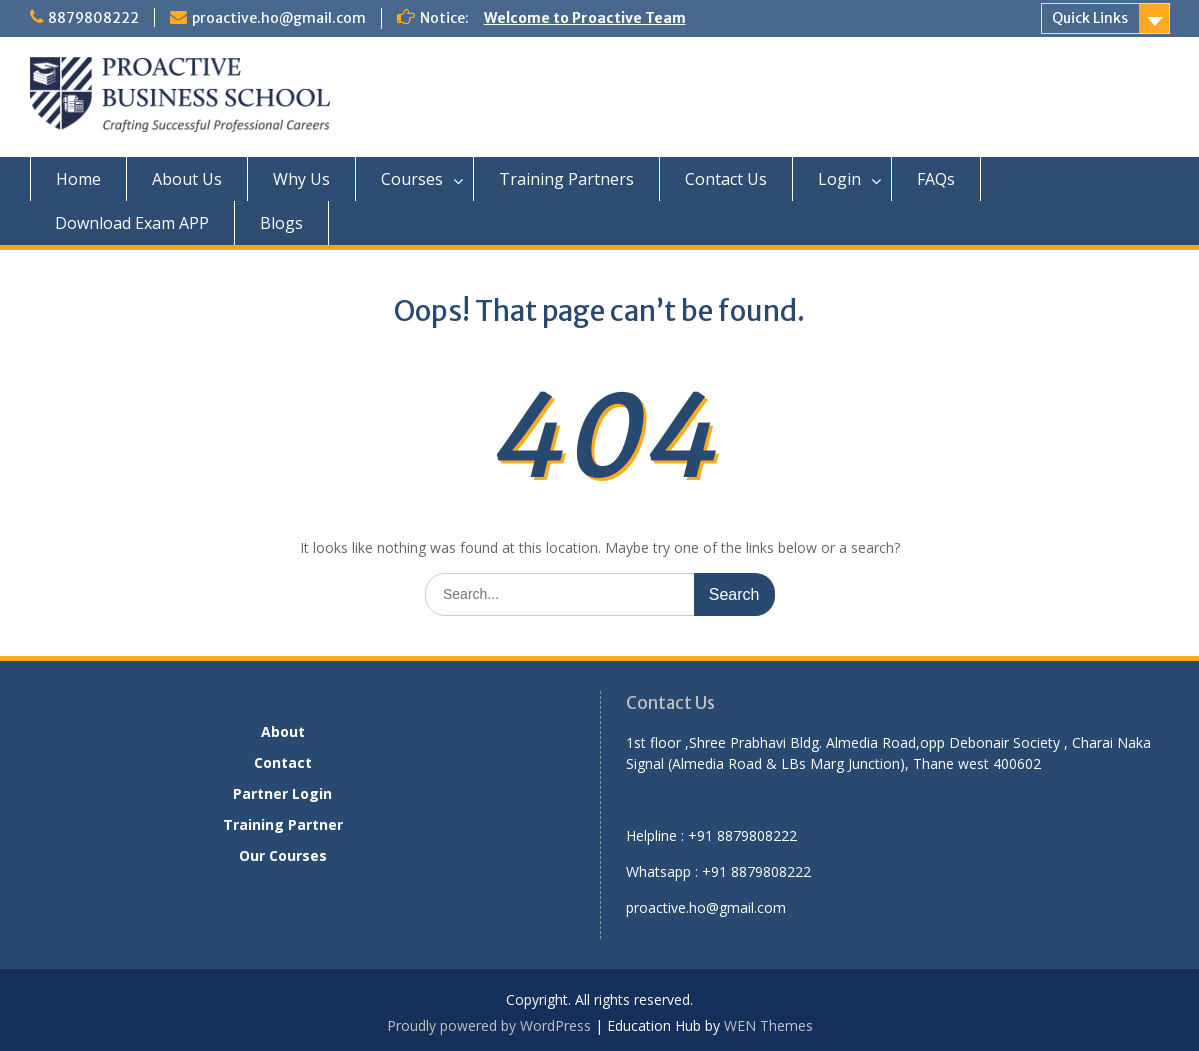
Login (839, 179)
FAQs (936, 179)
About (283, 731)
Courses (412, 179)
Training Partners (566, 179)
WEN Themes (768, 1025)
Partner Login (282, 793)
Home (78, 179)
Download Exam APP (132, 223)
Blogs (281, 223)
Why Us (301, 179)
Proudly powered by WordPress (489, 1025)
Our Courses (283, 855)
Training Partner (283, 824)
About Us (187, 179)
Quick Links (1090, 18)
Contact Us (726, 179)
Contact (283, 762)
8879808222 (93, 18)
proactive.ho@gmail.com (279, 18)
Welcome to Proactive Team (585, 18)
